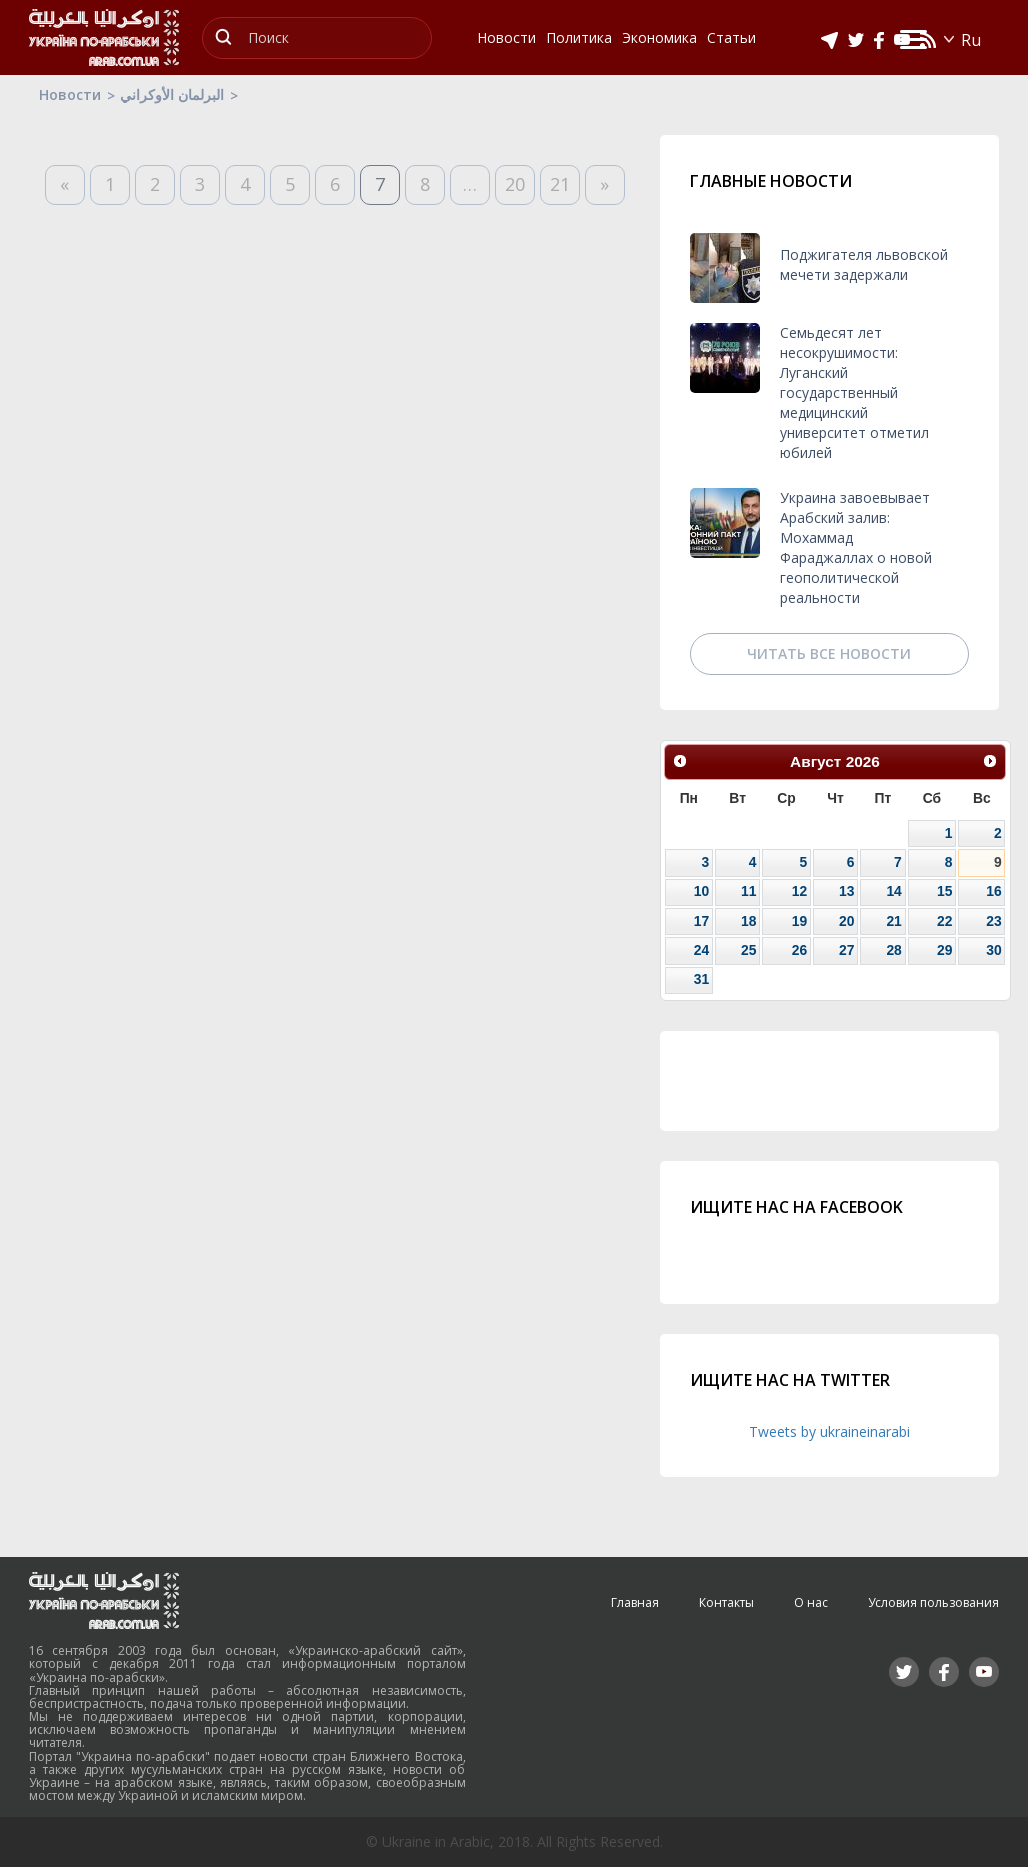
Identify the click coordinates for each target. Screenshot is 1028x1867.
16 (993, 891)
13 (846, 891)
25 (748, 950)
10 (701, 891)
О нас (811, 1602)
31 (701, 979)
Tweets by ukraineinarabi (829, 1431)
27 (846, 950)
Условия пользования (933, 1602)
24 (701, 950)
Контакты (726, 1602)
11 (748, 891)
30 (993, 950)
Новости (70, 94)
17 (701, 921)
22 (944, 921)
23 (993, 921)
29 (944, 950)
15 (944, 891)
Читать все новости (829, 653)
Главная (635, 1602)
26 (799, 950)
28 (893, 950)
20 (515, 184)
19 (799, 921)
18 (748, 921)
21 (560, 184)
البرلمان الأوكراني (172, 94)
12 (799, 891)
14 (893, 891)
